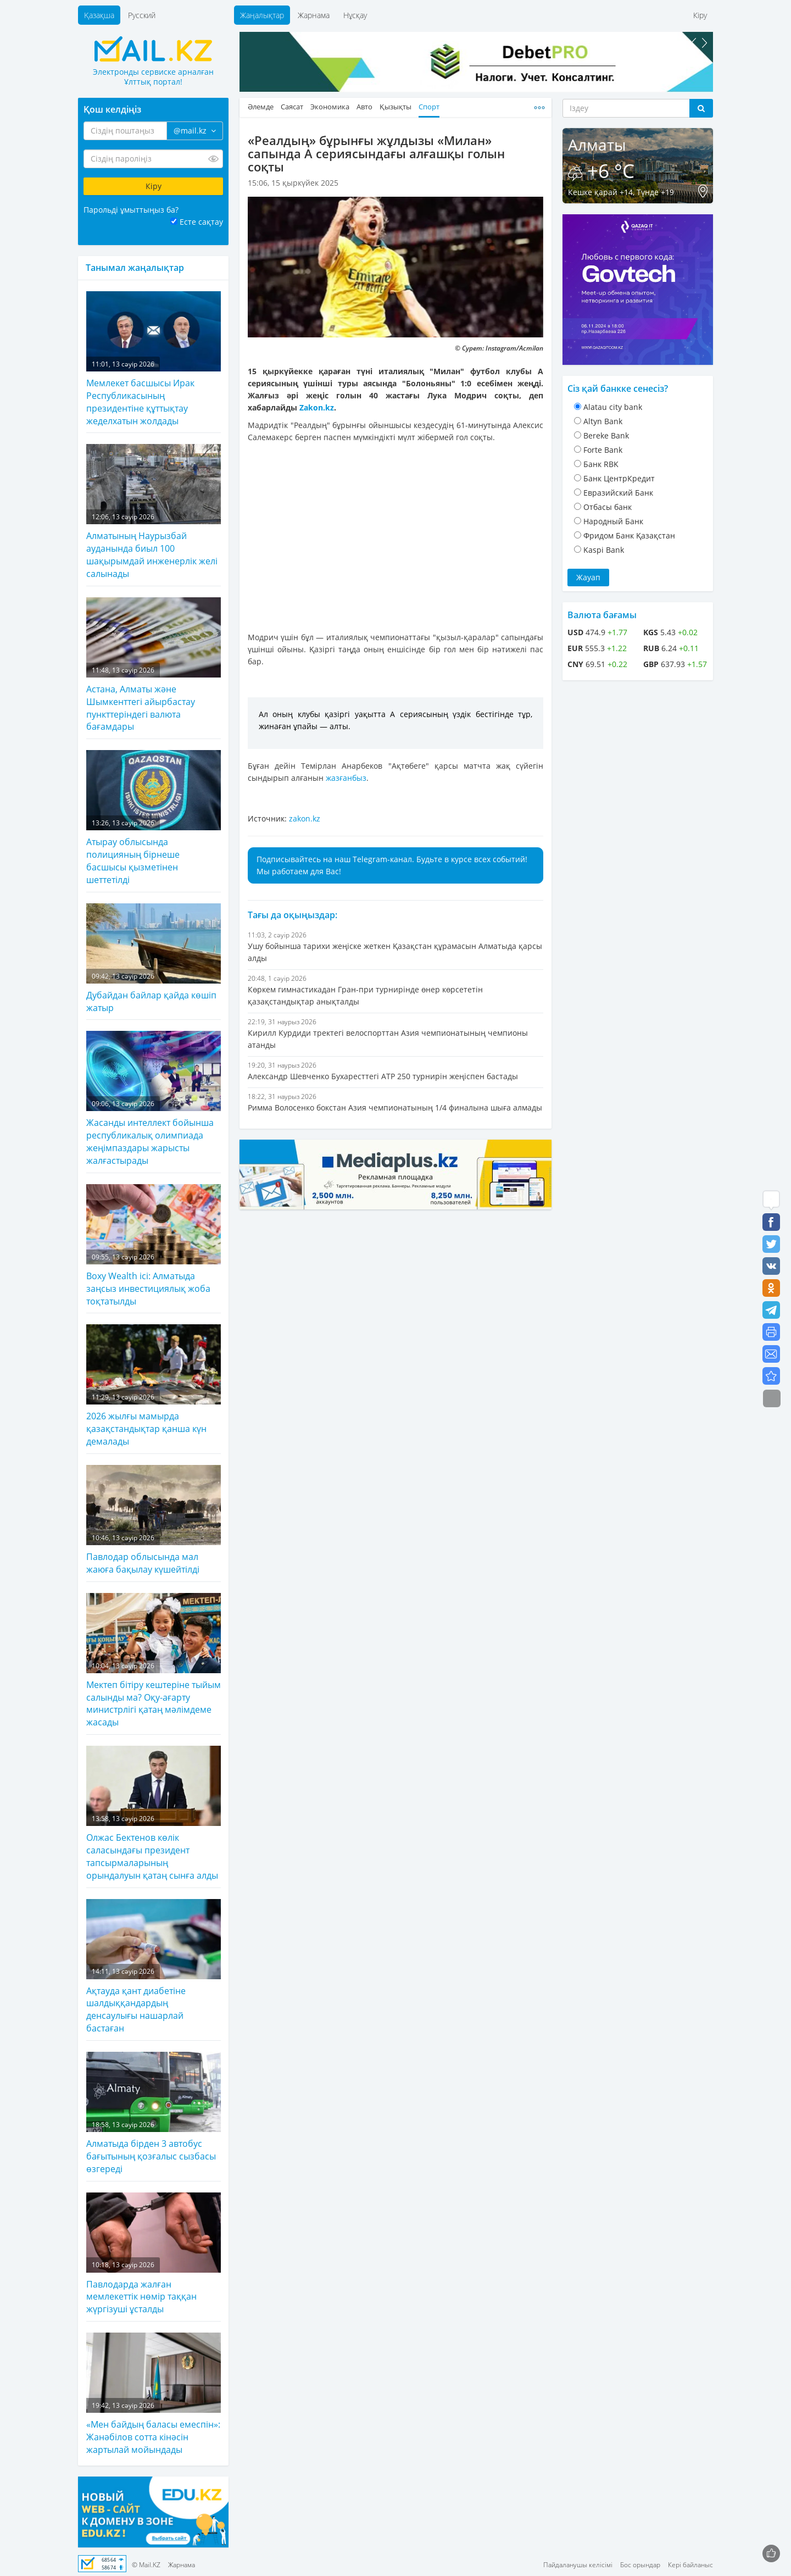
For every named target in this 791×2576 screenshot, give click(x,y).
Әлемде (261, 107)
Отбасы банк (607, 507)
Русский (141, 15)
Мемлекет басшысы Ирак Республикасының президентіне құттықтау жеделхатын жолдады (153, 359)
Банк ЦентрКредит (619, 478)
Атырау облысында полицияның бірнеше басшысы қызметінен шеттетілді (153, 818)
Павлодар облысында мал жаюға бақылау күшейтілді (153, 1520)
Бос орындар (640, 2564)
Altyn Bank (602, 421)
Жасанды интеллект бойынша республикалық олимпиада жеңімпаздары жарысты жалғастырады (153, 1099)
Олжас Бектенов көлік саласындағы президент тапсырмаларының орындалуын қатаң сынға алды (153, 1813)
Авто (364, 107)
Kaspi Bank (603, 550)
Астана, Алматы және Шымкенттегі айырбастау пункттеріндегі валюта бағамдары (153, 665)
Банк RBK (601, 464)
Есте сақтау (201, 221)
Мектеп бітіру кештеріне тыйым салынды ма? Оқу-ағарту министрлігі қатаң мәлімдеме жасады (153, 1661)
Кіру (700, 15)
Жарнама (314, 15)
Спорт (429, 107)
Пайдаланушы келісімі (577, 2564)
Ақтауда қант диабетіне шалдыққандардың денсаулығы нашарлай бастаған (153, 1967)
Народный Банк (613, 521)
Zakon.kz (316, 407)
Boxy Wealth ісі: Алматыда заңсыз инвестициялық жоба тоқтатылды (153, 1245)
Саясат (292, 107)
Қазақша (99, 15)
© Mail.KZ (146, 2564)
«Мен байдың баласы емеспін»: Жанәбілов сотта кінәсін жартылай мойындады (153, 2394)
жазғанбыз (346, 778)
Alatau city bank (612, 407)
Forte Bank (602, 450)
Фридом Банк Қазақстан (629, 535)
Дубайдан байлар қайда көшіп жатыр (153, 958)
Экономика (329, 107)
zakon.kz (304, 818)
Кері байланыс (690, 2564)
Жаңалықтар (262, 15)
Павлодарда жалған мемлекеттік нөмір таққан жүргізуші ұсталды (153, 2254)
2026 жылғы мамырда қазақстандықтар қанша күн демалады (153, 1385)
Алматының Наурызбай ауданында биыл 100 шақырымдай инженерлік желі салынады (153, 512)
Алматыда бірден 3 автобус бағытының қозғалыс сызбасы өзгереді (153, 2113)
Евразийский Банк (618, 492)
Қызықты (395, 107)
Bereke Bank (606, 435)
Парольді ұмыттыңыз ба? (131, 209)
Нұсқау (355, 15)
